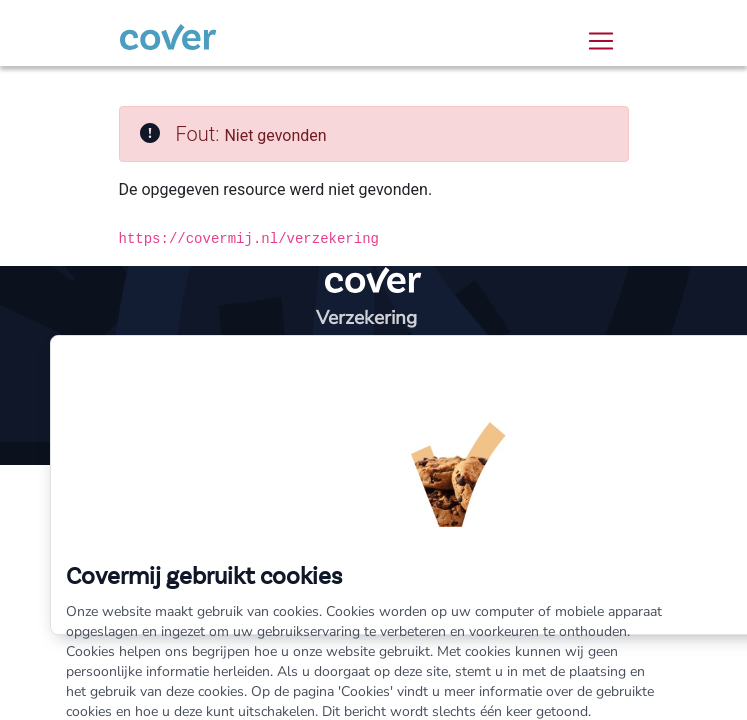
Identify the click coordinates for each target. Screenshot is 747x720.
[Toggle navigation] (601, 41)
